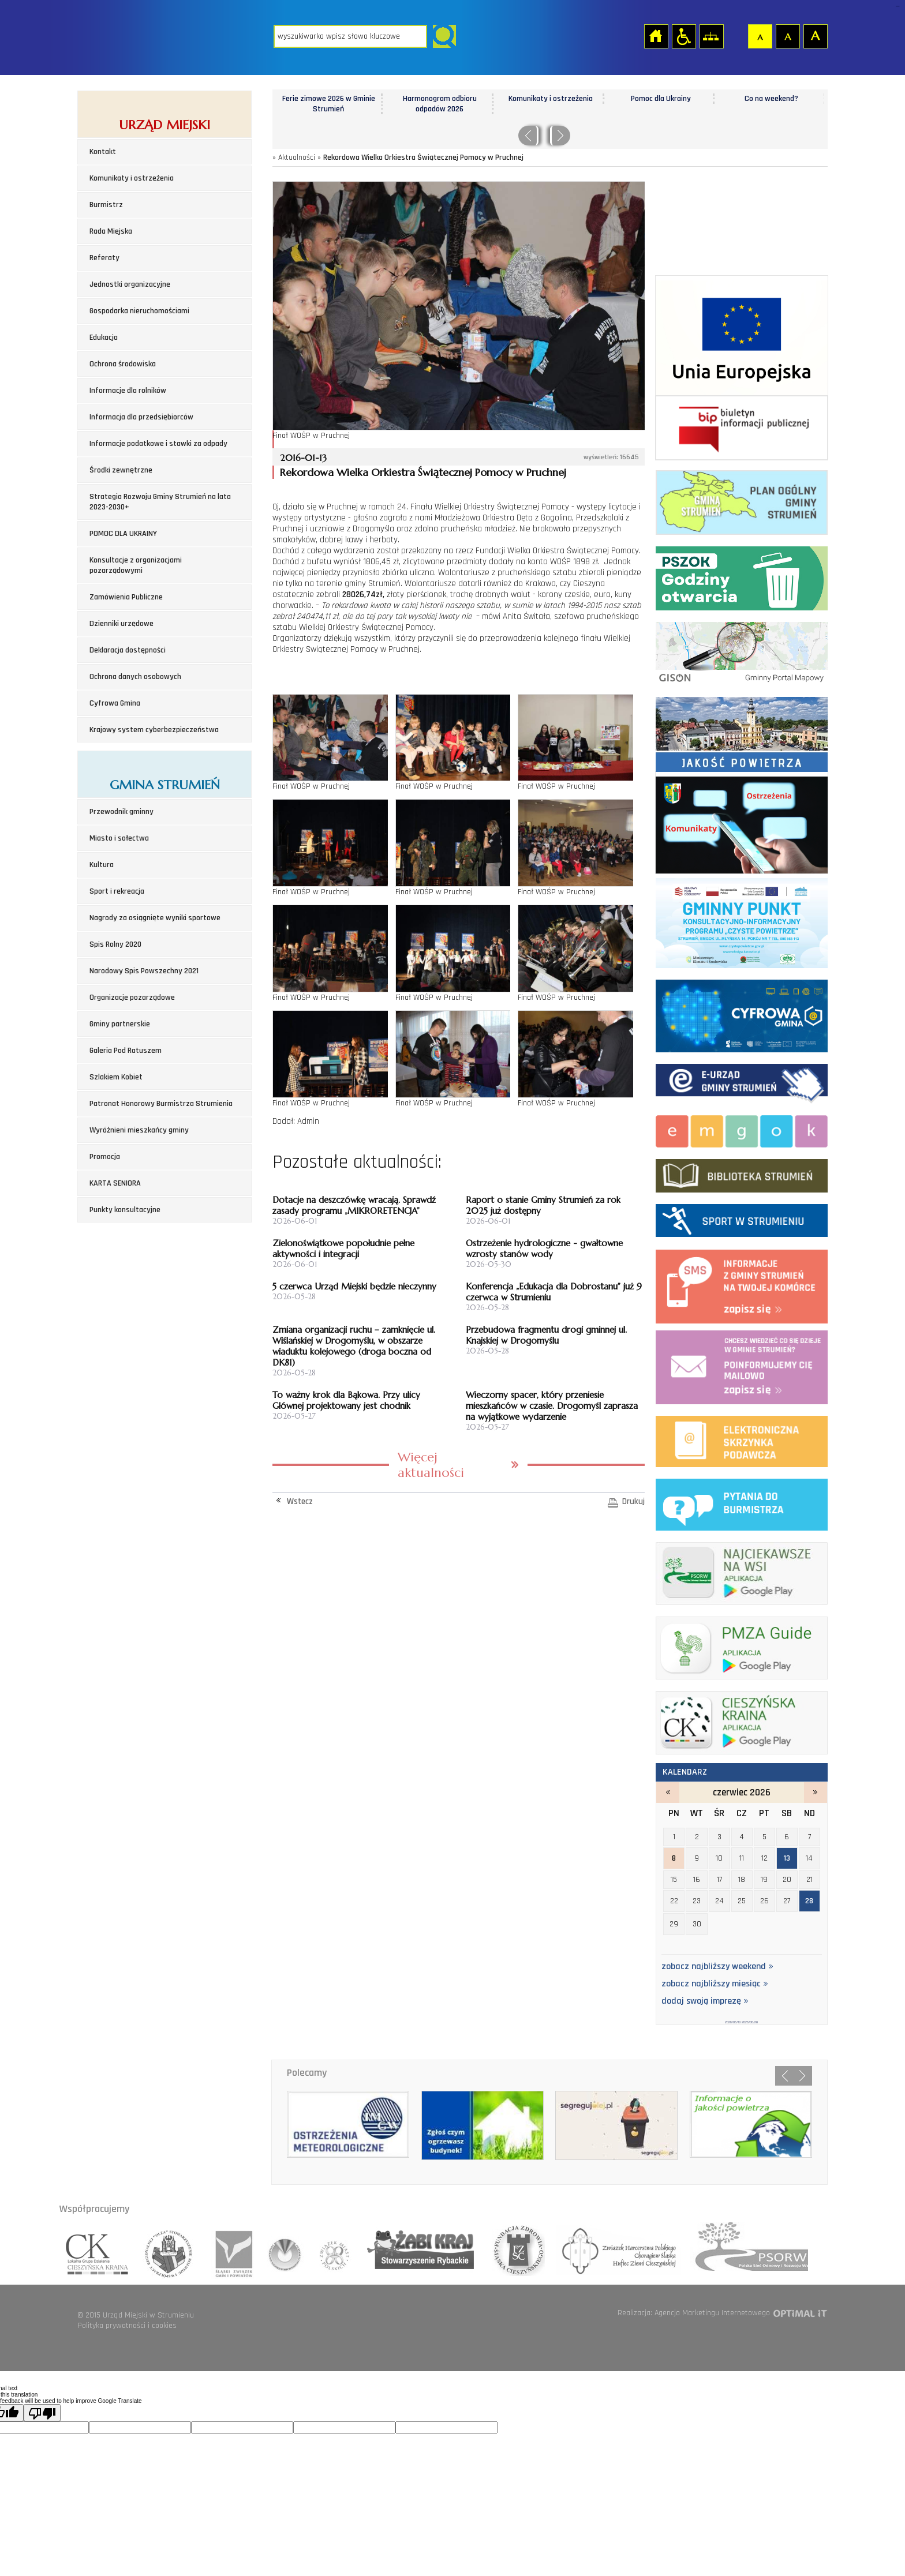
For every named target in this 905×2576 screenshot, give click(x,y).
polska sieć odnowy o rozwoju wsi (744, 2250)
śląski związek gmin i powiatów (230, 2250)
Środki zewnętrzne (120, 470)
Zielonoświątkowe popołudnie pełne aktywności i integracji (343, 1248)
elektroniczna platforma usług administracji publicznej (742, 1439)
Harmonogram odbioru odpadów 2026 (439, 103)
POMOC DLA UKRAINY (123, 533)
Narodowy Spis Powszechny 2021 (144, 971)
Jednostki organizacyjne (129, 284)
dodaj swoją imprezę (705, 2001)
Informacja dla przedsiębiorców (141, 417)
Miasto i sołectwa (119, 838)
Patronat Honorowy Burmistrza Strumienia (161, 1103)
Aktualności (296, 157)
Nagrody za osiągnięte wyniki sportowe (154, 918)
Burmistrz (106, 205)
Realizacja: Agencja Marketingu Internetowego (694, 2313)
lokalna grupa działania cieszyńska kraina (98, 2250)
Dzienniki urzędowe (121, 623)
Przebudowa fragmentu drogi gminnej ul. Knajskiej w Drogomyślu (546, 1335)
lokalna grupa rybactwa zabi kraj (415, 2250)
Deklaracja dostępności (127, 650)
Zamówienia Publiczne (126, 597)
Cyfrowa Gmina (114, 703)
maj (667, 1792)
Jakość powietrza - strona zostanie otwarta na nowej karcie (742, 732)
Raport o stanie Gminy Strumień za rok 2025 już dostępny (543, 1205)
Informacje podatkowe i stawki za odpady (158, 443)
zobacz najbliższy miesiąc (714, 1984)
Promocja (104, 1157)
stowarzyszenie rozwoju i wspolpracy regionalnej (169, 2250)
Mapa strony (711, 35)
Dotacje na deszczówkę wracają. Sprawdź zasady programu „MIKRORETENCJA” (354, 1205)
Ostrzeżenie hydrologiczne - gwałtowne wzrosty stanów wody (544, 1248)
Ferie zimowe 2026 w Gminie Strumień (328, 103)
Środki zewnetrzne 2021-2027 (742, 336)
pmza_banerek (742, 1645)
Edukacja (103, 337)
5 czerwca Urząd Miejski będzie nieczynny (354, 1286)
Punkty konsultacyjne (124, 1210)
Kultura (101, 865)
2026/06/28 (750, 2022)
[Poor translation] (42, 2412)
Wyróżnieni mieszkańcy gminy (139, 1130)
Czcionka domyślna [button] (759, 35)
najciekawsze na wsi (742, 1571)
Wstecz (300, 1501)
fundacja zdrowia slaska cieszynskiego (514, 2250)
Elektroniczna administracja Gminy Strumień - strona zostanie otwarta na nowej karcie (742, 1081)
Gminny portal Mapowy (742, 651)
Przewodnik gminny (121, 812)
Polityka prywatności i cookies (127, 2325)
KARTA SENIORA (115, 1183)
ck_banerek (742, 1720)
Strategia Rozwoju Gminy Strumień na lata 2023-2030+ (160, 502)
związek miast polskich (328, 2250)
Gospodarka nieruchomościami (139, 311)
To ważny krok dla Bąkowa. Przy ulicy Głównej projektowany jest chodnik (346, 1400)
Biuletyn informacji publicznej (742, 428)
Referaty (104, 258)
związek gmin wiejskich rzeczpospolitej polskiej (282, 2250)
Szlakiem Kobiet (116, 1077)
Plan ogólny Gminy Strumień (742, 500)
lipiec (815, 1792)
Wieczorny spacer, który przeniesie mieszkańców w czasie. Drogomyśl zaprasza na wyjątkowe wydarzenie (552, 1405)
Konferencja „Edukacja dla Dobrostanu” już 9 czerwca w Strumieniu (554, 1292)
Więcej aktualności (431, 1464)
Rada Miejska (110, 231)
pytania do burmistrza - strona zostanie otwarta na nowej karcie (742, 1502)
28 (809, 1901)
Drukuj (633, 1501)
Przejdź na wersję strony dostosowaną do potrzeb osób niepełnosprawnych (683, 35)
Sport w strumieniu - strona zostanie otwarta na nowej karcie (742, 1218)
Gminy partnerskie (119, 1024)
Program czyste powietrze (742, 920)
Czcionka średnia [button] (787, 35)
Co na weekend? (771, 98)
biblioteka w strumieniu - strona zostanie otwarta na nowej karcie (742, 1173)
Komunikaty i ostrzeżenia (131, 178)
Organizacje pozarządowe (132, 997)
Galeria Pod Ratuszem (125, 1050)
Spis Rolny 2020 (115, 944)
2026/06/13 (733, 2022)
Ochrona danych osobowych (135, 677)
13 (787, 1858)
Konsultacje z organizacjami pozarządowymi (135, 565)
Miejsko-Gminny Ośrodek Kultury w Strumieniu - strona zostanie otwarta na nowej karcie (742, 1129)
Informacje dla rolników (127, 390)
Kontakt (102, 152)
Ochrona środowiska (122, 364)
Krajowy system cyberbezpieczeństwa (154, 730)
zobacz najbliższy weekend (717, 1967)
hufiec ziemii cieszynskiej (615, 2250)
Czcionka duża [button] (815, 35)
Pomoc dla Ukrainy (661, 98)
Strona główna (655, 35)
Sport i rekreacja (116, 891)
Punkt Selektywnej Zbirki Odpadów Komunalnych (742, 576)
